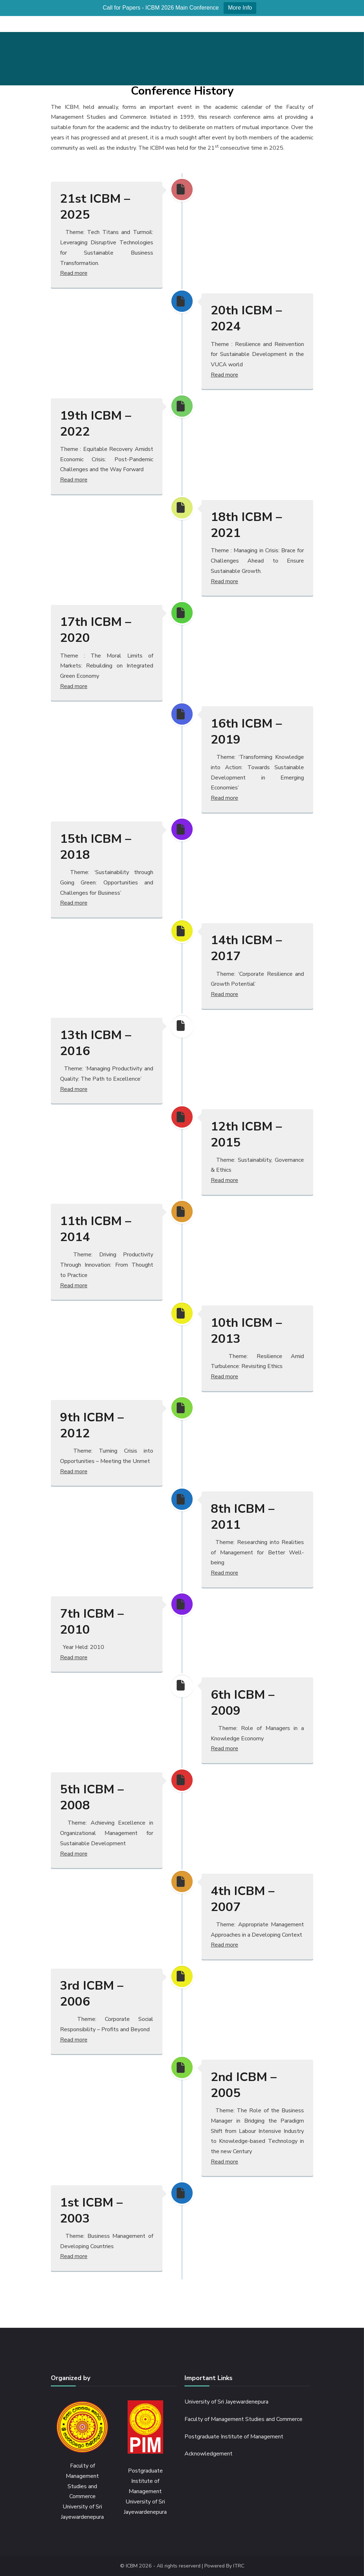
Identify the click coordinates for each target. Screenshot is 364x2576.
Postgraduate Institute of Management (233, 2437)
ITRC (238, 2566)
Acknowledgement (208, 2454)
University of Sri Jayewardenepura (226, 2402)
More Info (240, 8)
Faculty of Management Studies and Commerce (243, 2419)
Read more (73, 273)
